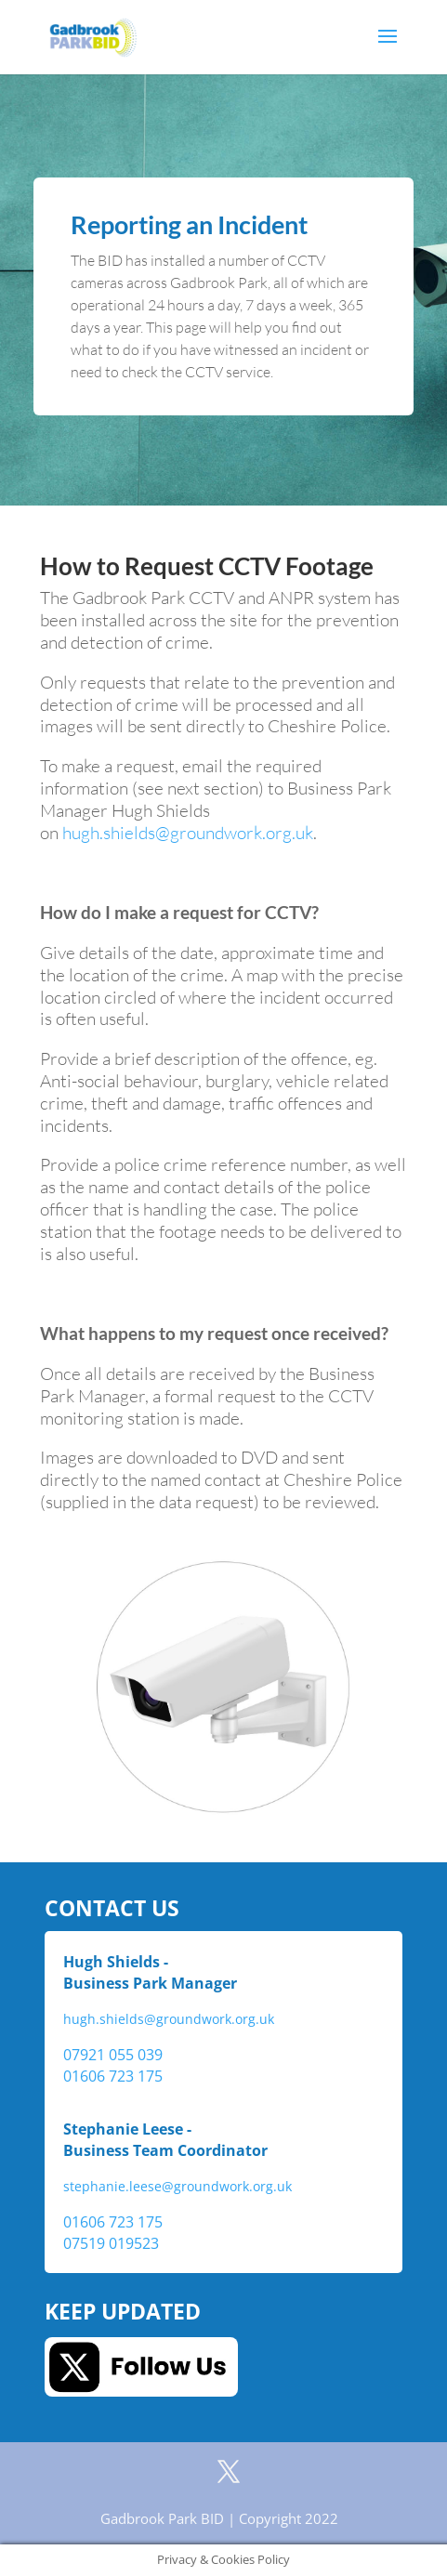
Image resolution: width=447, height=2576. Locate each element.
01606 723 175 (113, 2076)
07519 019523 (111, 2243)
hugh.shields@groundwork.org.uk (187, 832)
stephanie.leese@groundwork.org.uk (177, 2186)
